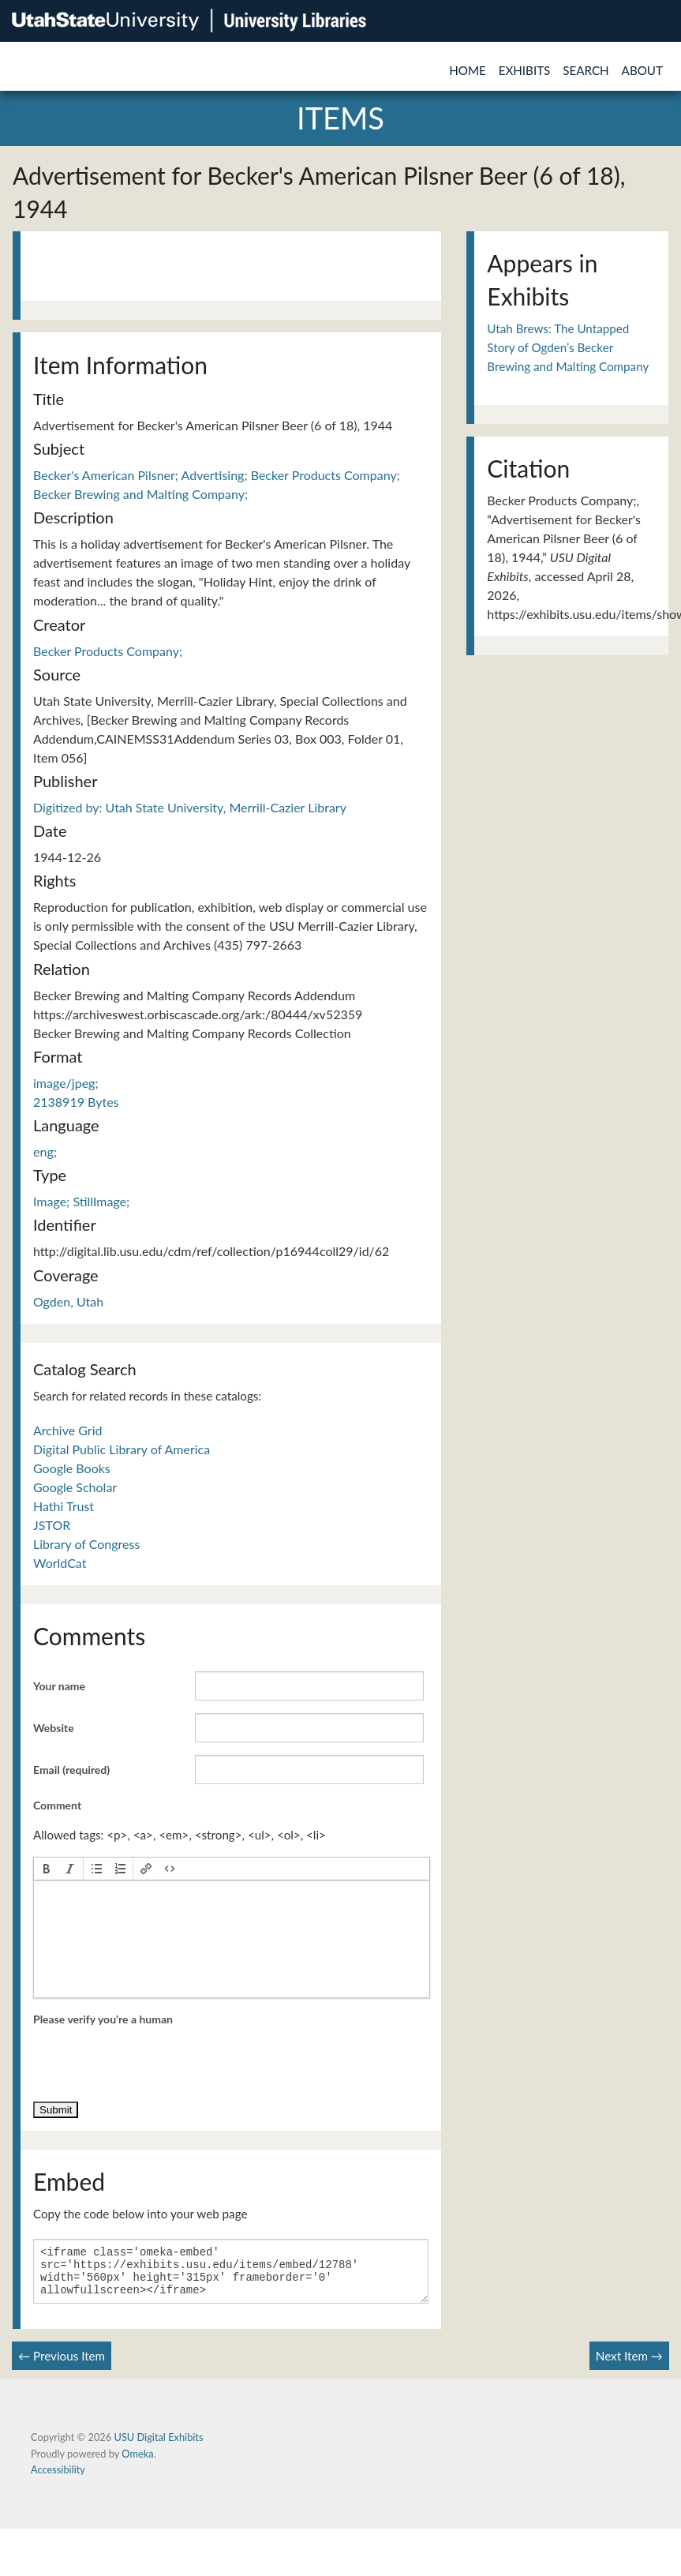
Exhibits (525, 70)
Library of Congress (86, 1543)
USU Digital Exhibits (158, 2446)
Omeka (137, 2463)
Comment (57, 1805)
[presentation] (46, 1868)
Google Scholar (75, 1486)
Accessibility (58, 2479)
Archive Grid (67, 1430)
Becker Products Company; (107, 650)
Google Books (71, 1467)
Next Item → (629, 2365)
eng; (45, 1151)
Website (53, 1727)
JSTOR (51, 1524)
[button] (47, 1868)
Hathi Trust (63, 1505)
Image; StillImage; (81, 1201)
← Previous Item (61, 2365)
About (642, 70)
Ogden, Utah (68, 1301)
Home (467, 70)
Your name (59, 1686)
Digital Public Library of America (121, 1449)
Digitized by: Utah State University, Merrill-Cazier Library (189, 807)
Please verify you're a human (103, 2019)
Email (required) (71, 1769)
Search (585, 70)
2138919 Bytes (76, 1101)
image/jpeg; (66, 1082)
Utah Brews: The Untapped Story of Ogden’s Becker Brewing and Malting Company (568, 347)
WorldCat (59, 1562)
